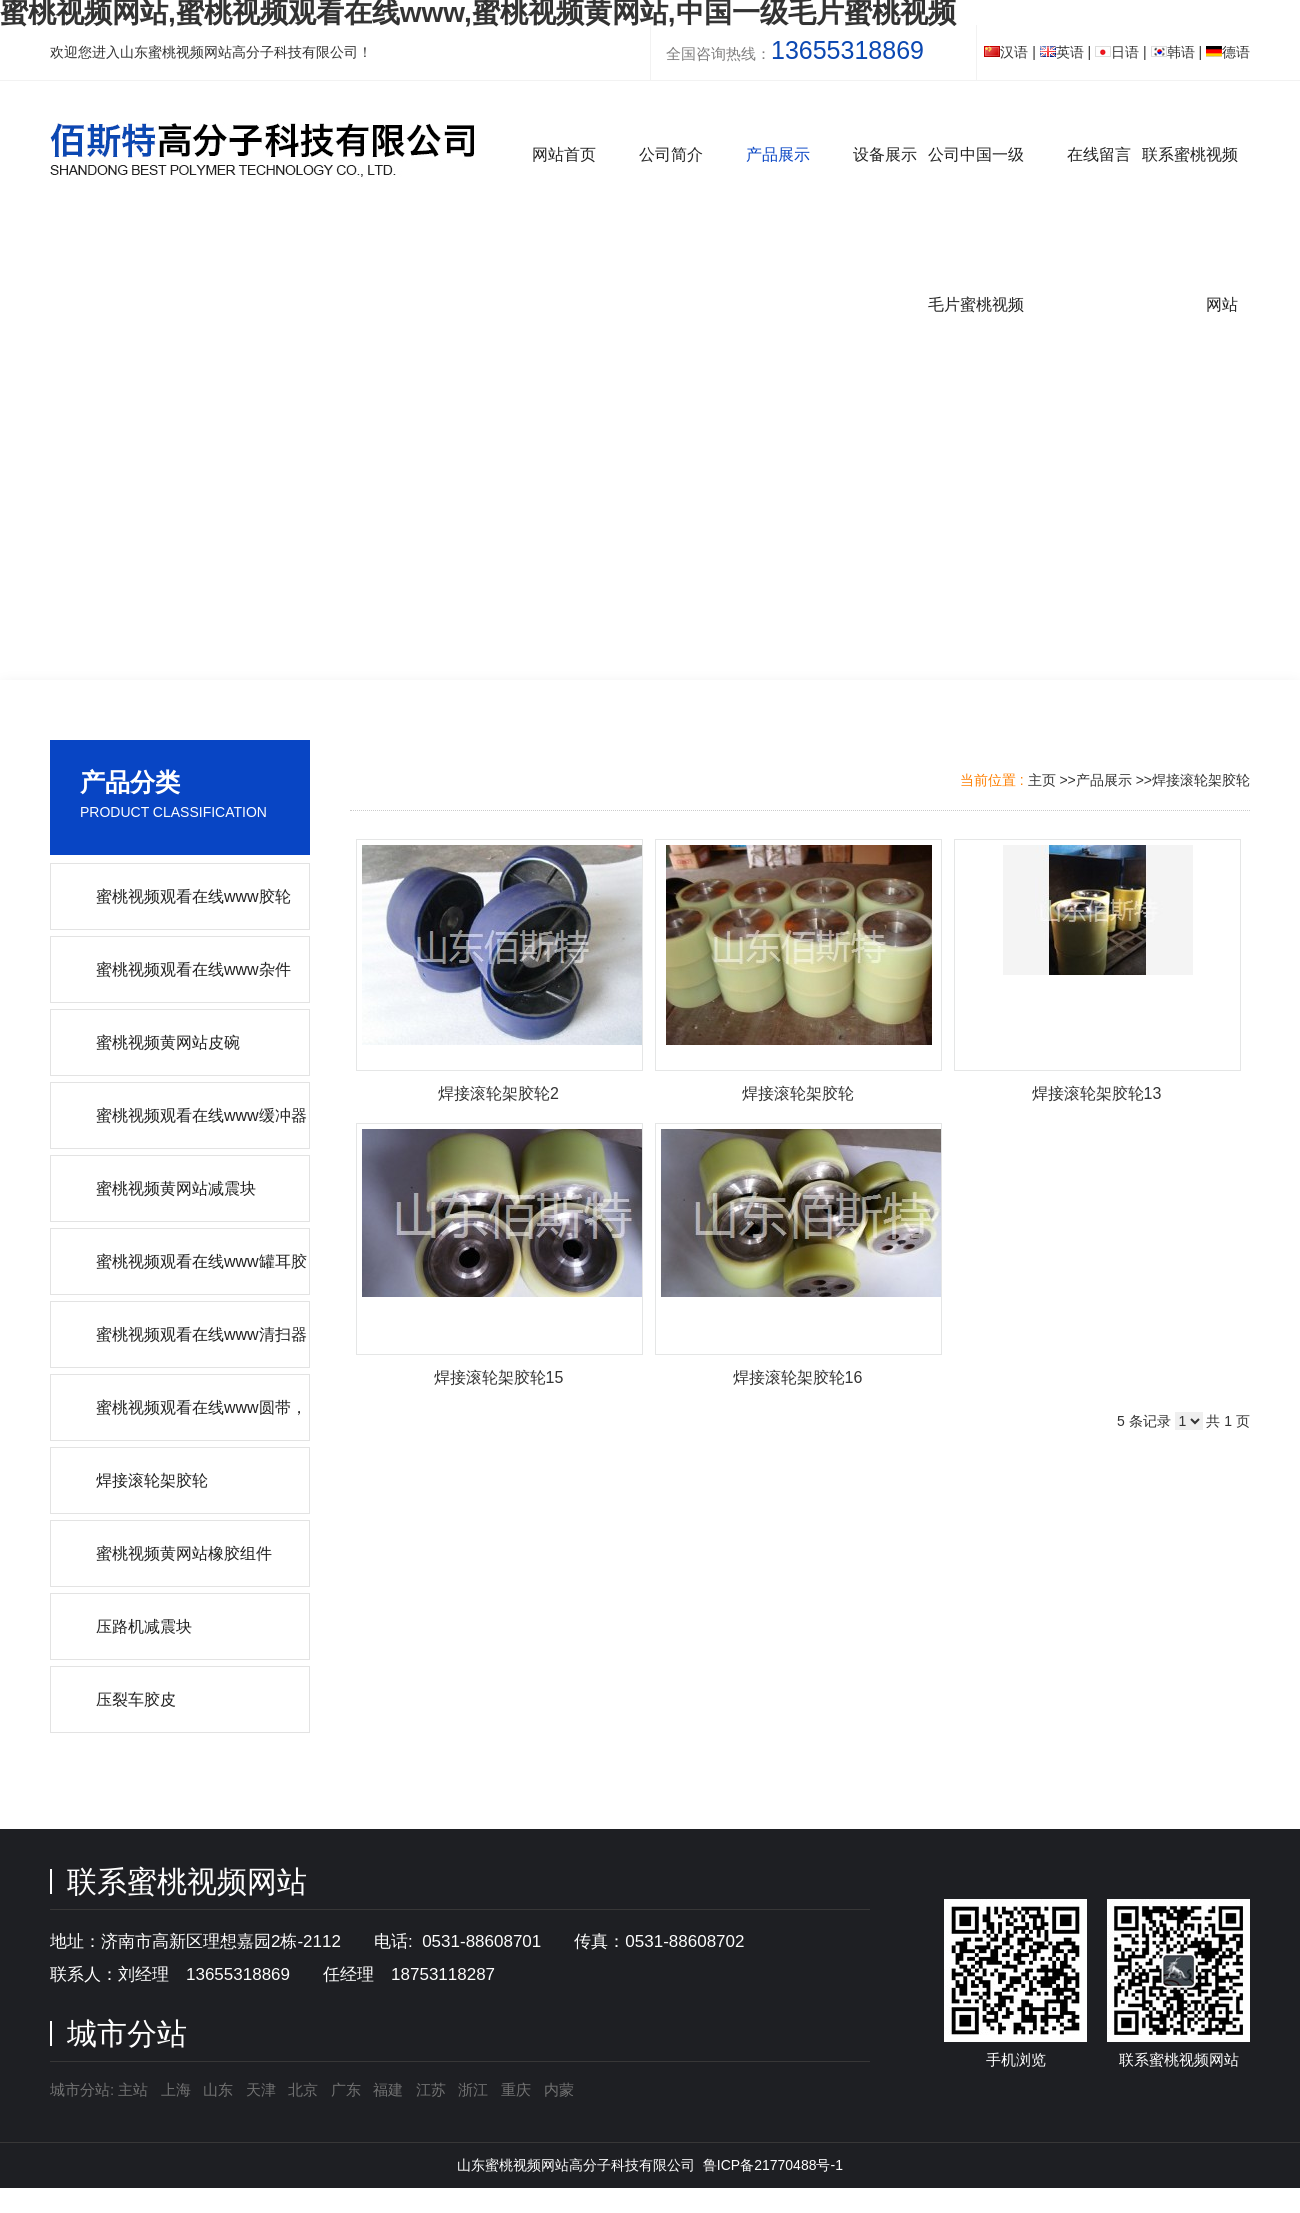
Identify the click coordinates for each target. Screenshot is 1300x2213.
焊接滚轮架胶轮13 (1097, 1093)
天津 (261, 2089)
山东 (218, 2089)
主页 (1042, 780)
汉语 (1006, 52)
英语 (1062, 52)
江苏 (431, 2089)
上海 (176, 2089)
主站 (131, 2089)
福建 (388, 2089)
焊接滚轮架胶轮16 (798, 1377)
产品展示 (1104, 780)
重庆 (516, 2089)
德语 (1228, 52)
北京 (303, 2089)
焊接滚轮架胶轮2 (498, 1093)
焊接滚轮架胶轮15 (499, 1377)
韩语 (1173, 52)
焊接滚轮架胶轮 (1201, 780)
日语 (1117, 52)
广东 (346, 2089)
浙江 (473, 2089)
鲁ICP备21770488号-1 (773, 2165)
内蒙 (559, 2089)
